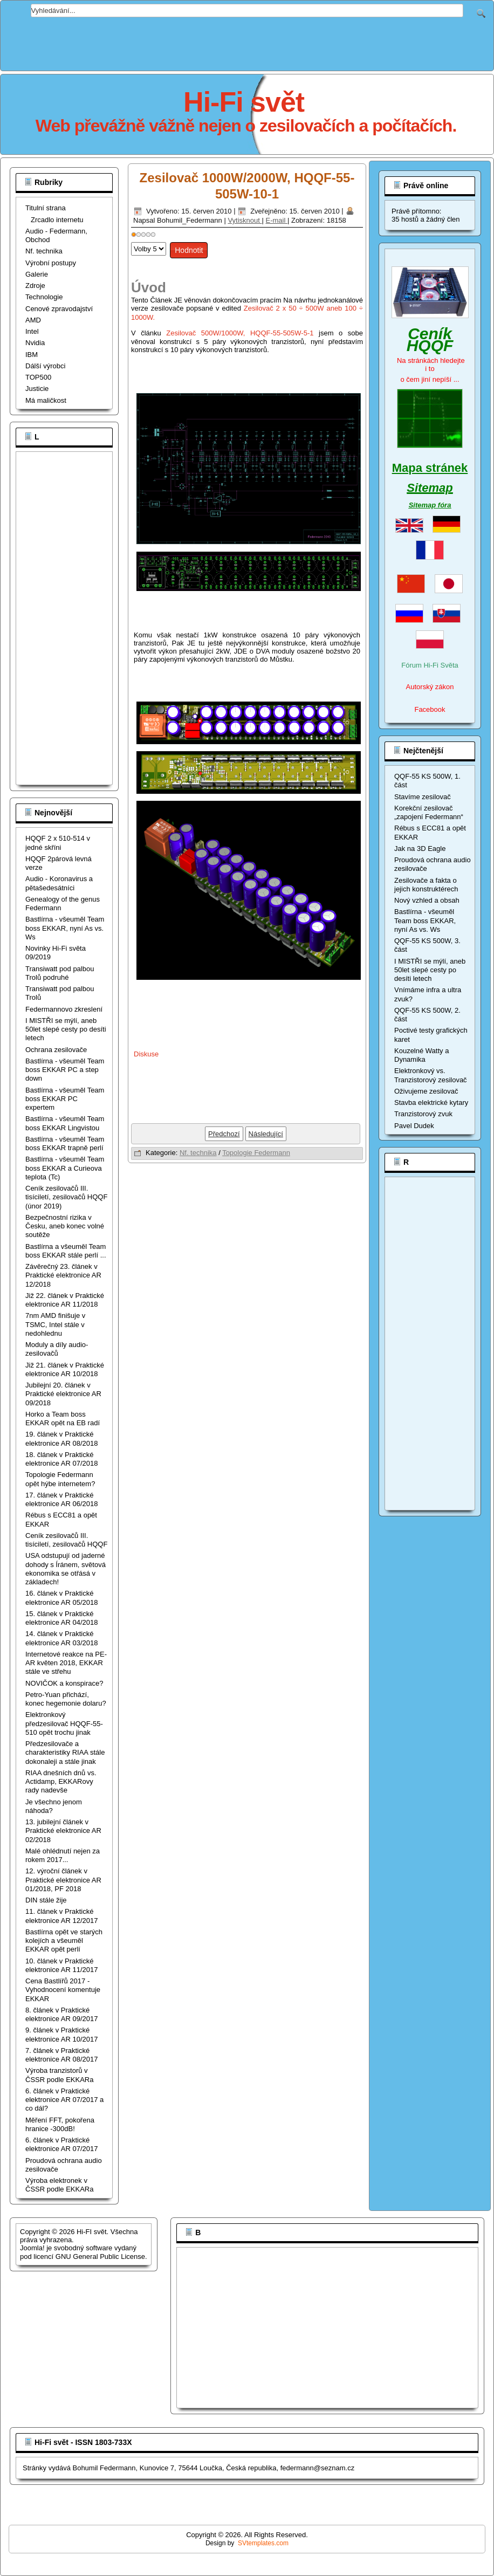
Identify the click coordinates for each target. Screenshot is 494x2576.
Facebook (429, 709)
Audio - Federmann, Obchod (56, 235)
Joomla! (32, 2248)
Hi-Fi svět (243, 102)
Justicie (37, 388)
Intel (32, 331)
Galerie (36, 274)
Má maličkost (45, 400)
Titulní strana (45, 208)
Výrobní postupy (50, 263)
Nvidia (35, 343)
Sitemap (430, 487)
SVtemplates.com (263, 2543)
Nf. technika (44, 251)
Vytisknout (245, 220)
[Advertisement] (247, 41)
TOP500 (38, 377)
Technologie (44, 297)
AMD (33, 320)
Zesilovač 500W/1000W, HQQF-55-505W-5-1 (239, 333)
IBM (31, 355)
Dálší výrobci (45, 366)
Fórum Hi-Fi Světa (429, 665)
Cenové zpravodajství (59, 309)
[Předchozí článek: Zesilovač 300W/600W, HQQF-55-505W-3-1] (224, 1133)
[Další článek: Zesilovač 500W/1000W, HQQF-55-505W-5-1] (265, 1133)
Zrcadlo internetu (57, 220)
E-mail (276, 220)
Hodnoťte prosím (131, 239)
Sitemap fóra (430, 505)
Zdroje (35, 285)
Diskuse (146, 1054)
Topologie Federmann (256, 1153)
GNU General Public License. (101, 2256)
